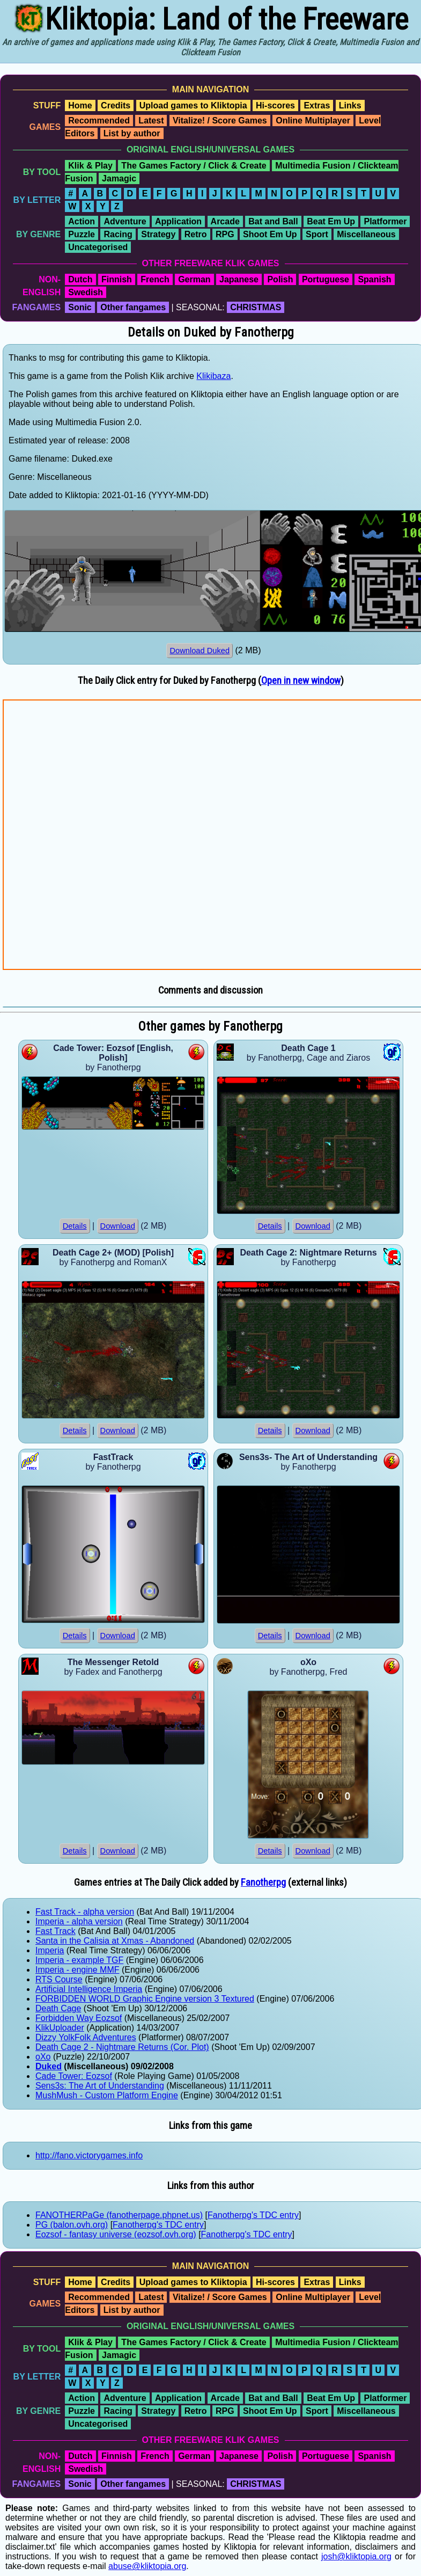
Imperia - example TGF (79, 1960)
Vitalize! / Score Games (220, 120)
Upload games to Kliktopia (193, 105)
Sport (317, 234)
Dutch (80, 279)
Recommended (99, 120)
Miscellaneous (366, 234)
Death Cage (58, 2008)
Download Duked (199, 650)
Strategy (158, 234)
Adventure (125, 221)
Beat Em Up (331, 221)
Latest (151, 120)
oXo (42, 2056)
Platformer (385, 221)
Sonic (80, 307)
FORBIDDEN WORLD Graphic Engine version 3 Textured (144, 1998)
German (194, 279)
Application (178, 221)
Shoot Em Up (270, 234)
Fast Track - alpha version (84, 1911)
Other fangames (133, 307)
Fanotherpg (263, 1882)
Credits (115, 105)
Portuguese (325, 279)
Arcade (225, 221)
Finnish (116, 279)
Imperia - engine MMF (77, 1969)
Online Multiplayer (313, 120)
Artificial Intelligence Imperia (88, 1989)
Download (117, 1226)
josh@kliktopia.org (356, 2556)
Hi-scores (275, 105)
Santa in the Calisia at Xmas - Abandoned (114, 1940)
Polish (280, 279)
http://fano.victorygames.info (89, 2155)
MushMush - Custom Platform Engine (106, 2095)
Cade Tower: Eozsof (73, 2076)
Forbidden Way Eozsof (78, 2018)
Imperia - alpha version (79, 1921)
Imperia (49, 1950)
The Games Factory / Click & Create (193, 165)
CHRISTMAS (255, 307)
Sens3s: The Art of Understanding (99, 2085)
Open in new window (301, 681)
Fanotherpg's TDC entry (253, 2215)
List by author (132, 133)
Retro (195, 234)
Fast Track (55, 1931)
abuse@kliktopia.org (147, 2566)
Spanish (374, 279)
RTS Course (59, 1979)
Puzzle (81, 234)
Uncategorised (98, 247)
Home (80, 105)
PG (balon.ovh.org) (71, 2224)
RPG (225, 234)
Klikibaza (213, 376)
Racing (118, 234)
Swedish (85, 292)
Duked (48, 2066)
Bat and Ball (273, 221)
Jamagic (119, 178)
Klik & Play (90, 165)
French (155, 279)
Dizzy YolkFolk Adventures (85, 2037)
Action (81, 221)
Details (75, 1226)
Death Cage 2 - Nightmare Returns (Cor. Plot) (122, 2047)
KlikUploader (59, 2027)
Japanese (238, 279)
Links (350, 105)
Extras (317, 105)
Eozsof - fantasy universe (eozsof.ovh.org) (115, 2234)
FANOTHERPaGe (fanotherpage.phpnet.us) (119, 2215)
